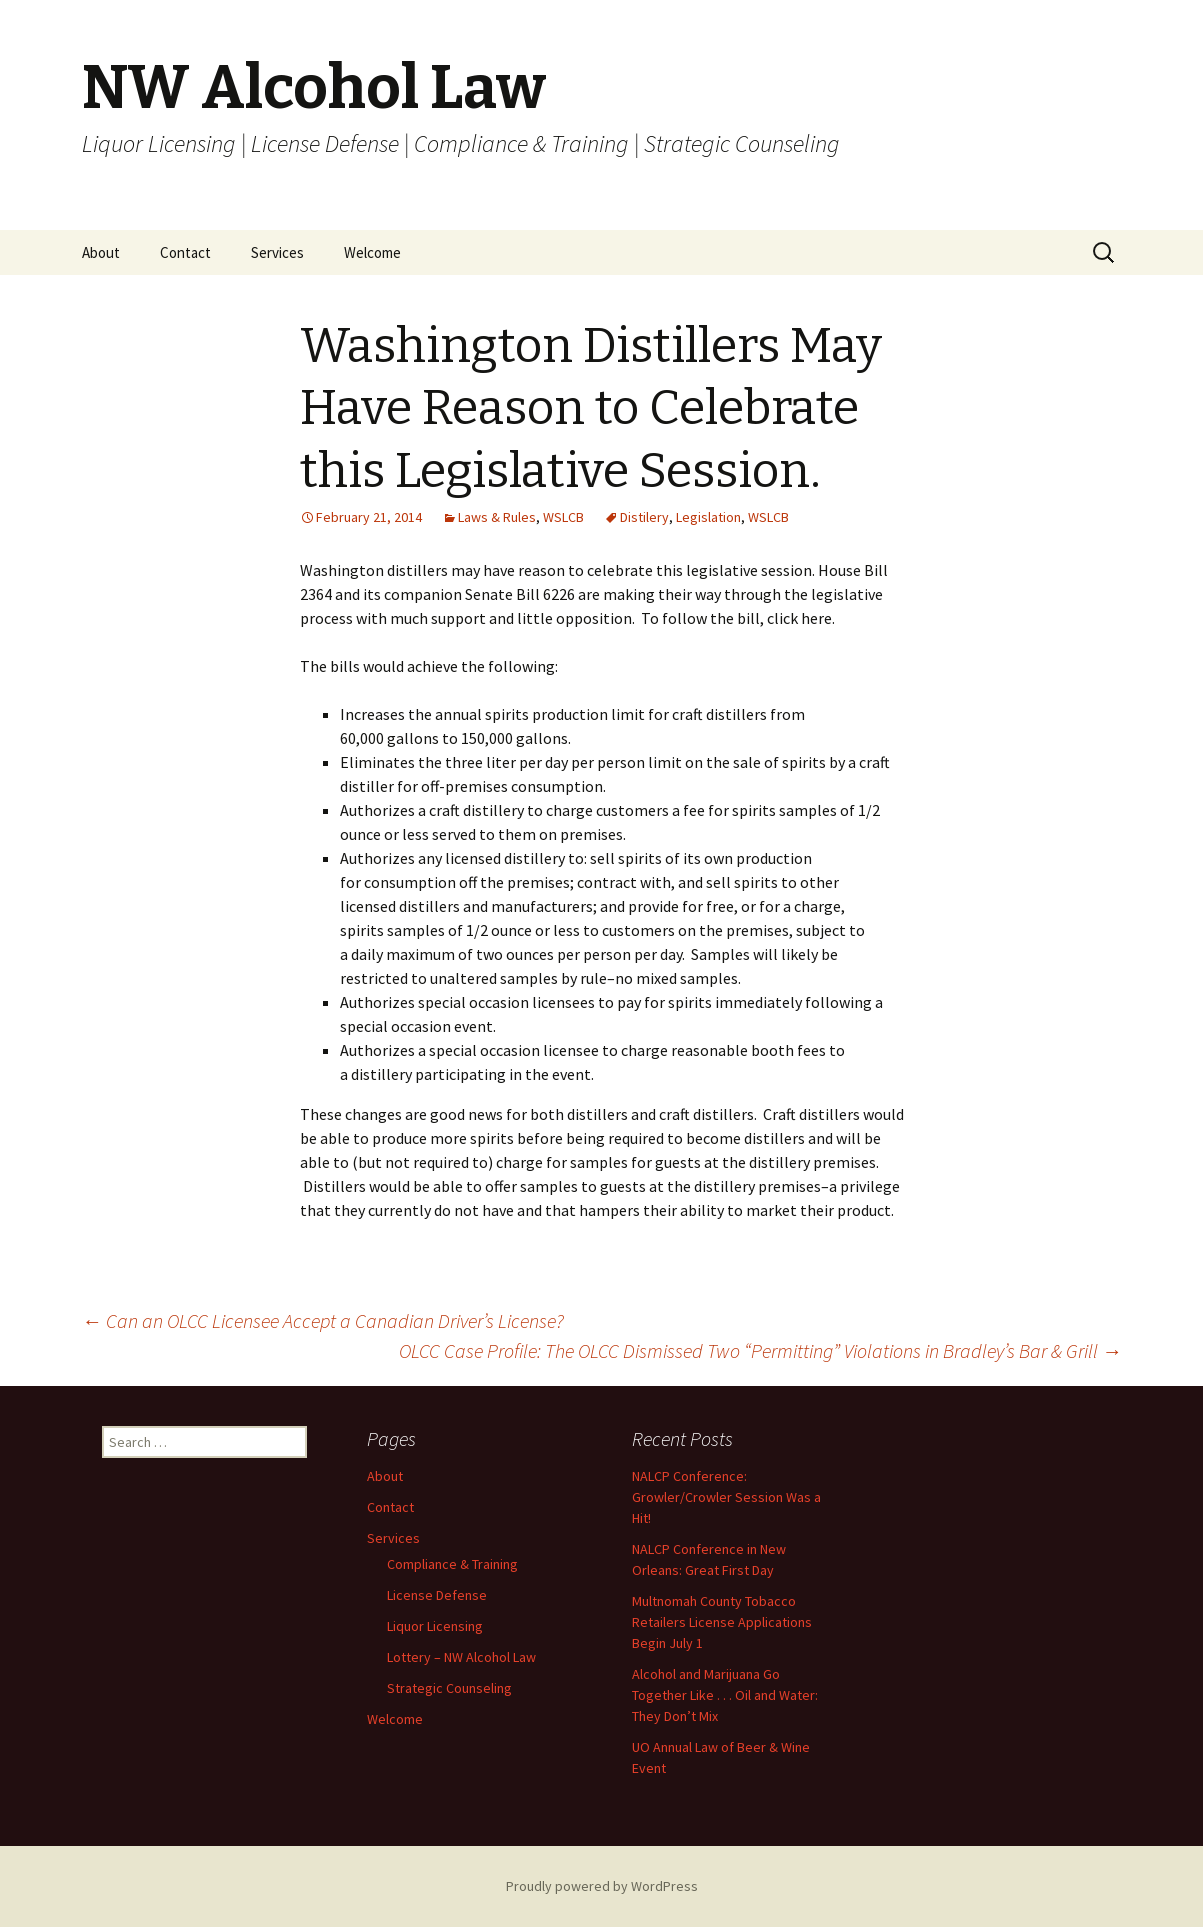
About (101, 252)
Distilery (644, 517)
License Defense (437, 1595)
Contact (185, 252)
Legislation (708, 517)
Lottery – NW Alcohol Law (461, 1657)
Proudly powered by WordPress (602, 1886)
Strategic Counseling (449, 1688)
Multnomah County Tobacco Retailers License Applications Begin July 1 (722, 1622)
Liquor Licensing (435, 1626)
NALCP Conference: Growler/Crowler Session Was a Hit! (726, 1497)
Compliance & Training (452, 1564)
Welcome (372, 252)
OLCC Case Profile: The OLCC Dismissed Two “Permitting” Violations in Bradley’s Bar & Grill (760, 1350)
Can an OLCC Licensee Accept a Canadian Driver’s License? (323, 1320)
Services (277, 252)
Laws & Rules (497, 517)
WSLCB (563, 517)
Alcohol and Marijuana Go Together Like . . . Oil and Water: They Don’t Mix (725, 1695)
